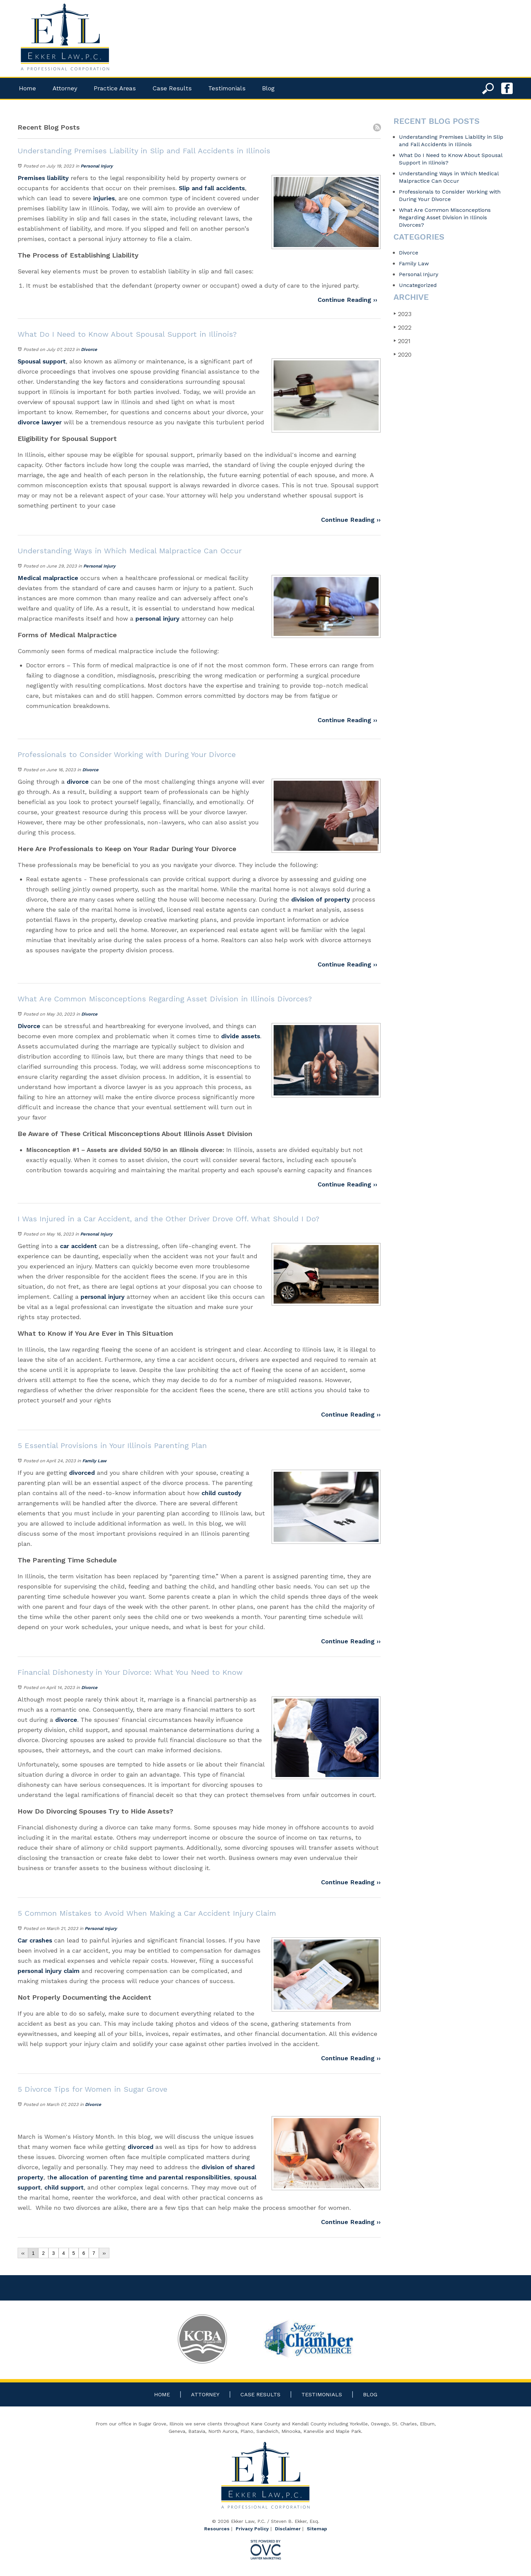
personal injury (157, 618)
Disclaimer (288, 2528)
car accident (78, 1245)
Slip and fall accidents (212, 188)
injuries (104, 198)
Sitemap (317, 2528)
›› (104, 2253)
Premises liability (43, 177)
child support (64, 2187)
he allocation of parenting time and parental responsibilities (140, 2177)
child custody (221, 1492)
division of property (320, 899)
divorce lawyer (40, 422)
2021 (402, 341)
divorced (83, 1472)
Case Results (172, 88)
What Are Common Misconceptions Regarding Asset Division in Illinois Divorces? (445, 217)
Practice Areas (115, 88)
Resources (217, 2528)
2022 (402, 327)
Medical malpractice (48, 577)
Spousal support (42, 361)
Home (27, 88)
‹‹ (22, 2253)
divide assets (240, 1036)
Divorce (89, 349)
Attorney (64, 88)
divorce (78, 781)
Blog (268, 88)
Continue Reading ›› (347, 299)
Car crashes (35, 1940)
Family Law (94, 1460)
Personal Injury (97, 166)
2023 (402, 314)
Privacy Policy (252, 2528)
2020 (402, 354)
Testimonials (227, 88)
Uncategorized (418, 285)
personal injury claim (49, 1970)
